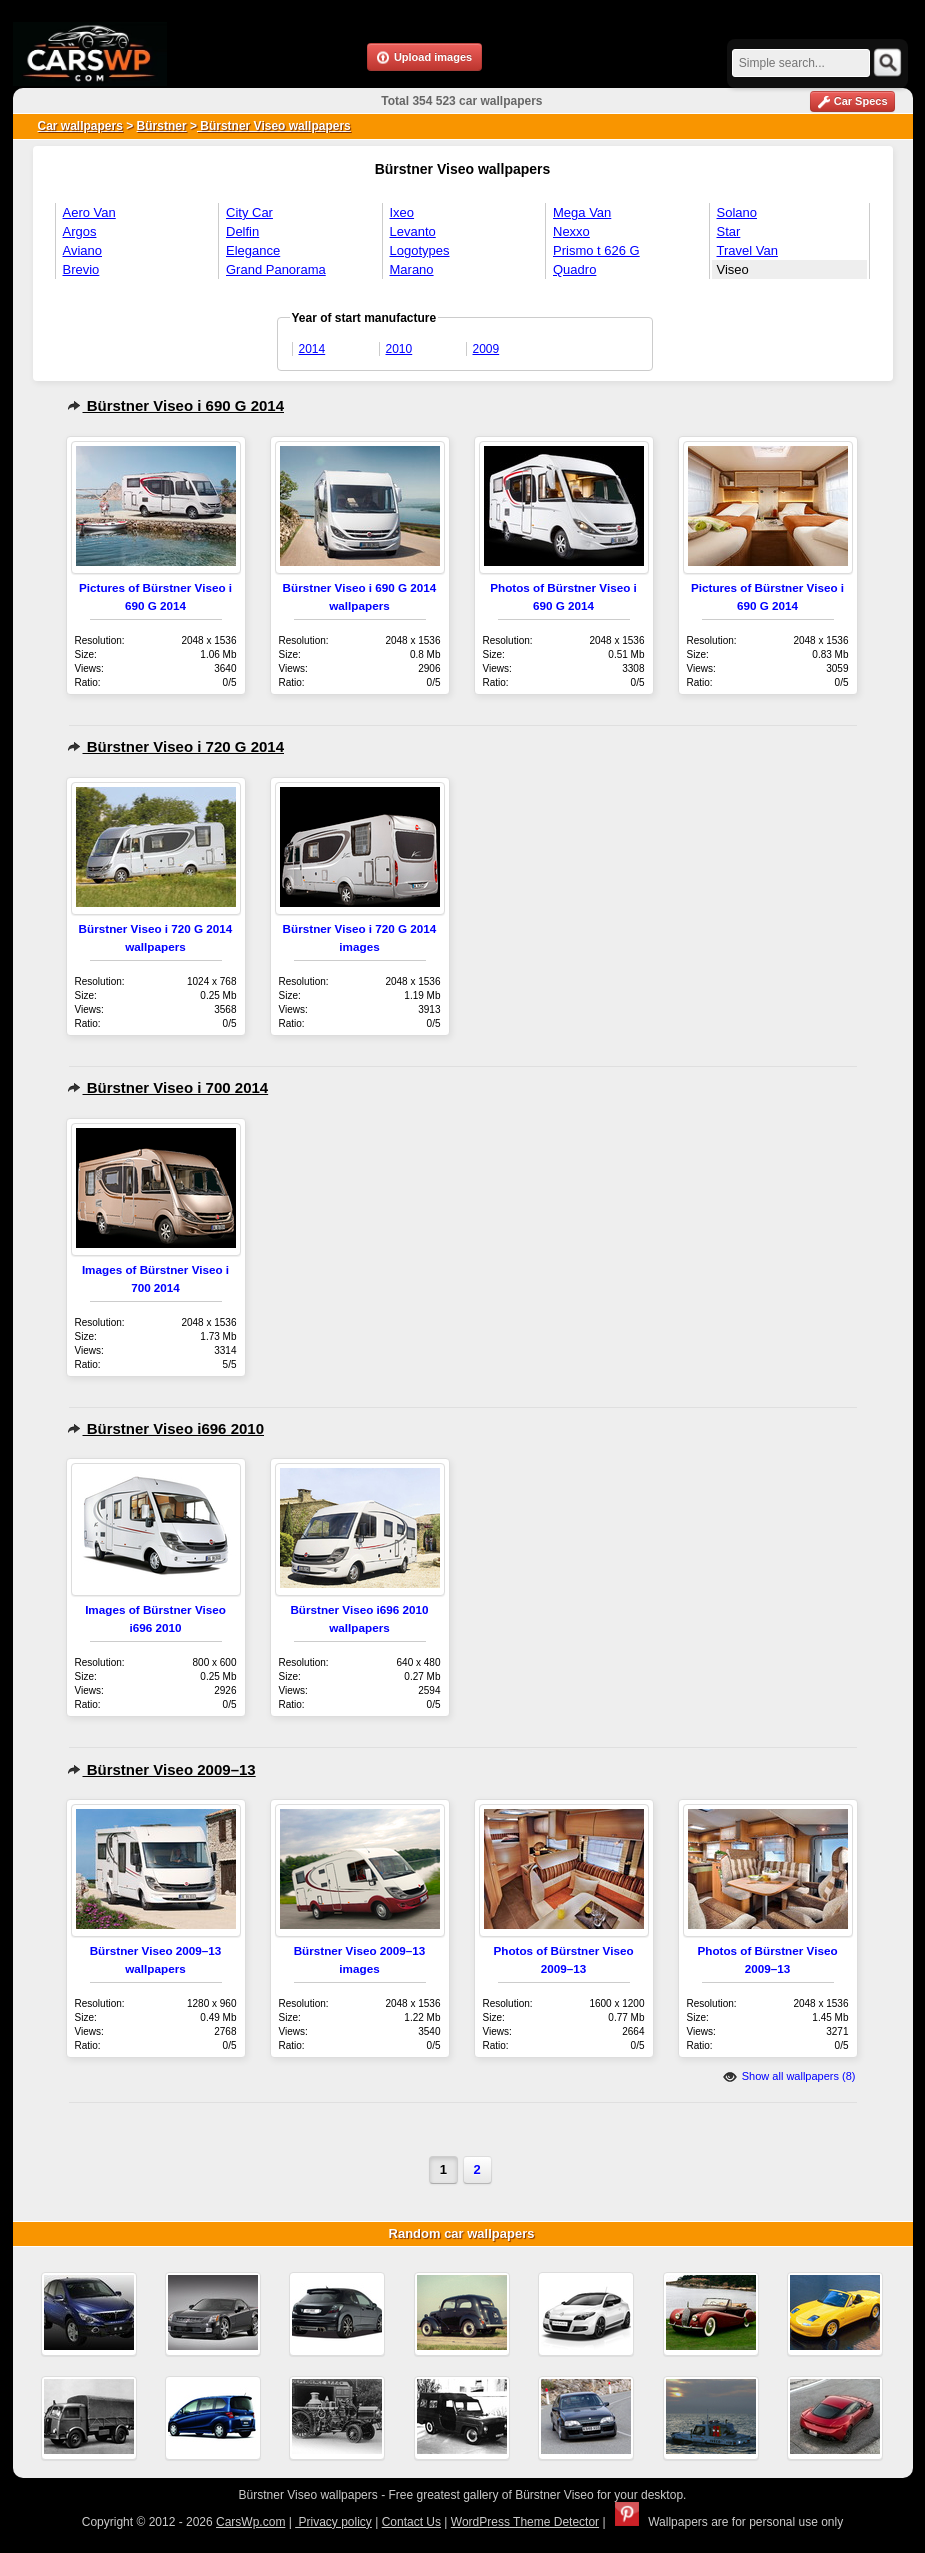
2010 (399, 349)
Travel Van (747, 250)
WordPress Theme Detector (525, 2522)
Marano (412, 269)
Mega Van (582, 212)
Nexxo (571, 231)
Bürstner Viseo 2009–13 (161, 1769)
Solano (737, 212)
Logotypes (420, 250)
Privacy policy (333, 2522)
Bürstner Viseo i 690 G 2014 (176, 405)
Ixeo (402, 212)
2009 (486, 349)
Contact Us (411, 2522)
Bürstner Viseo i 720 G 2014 (176, 746)
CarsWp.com (250, 2522)
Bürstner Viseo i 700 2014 (168, 1087)
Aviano (83, 250)
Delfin (242, 231)
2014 (312, 349)
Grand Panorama (276, 269)
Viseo (733, 269)
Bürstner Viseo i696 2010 (166, 1428)
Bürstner (162, 126)
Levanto (413, 231)
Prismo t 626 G (596, 250)
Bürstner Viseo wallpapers (274, 126)
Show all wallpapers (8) (789, 2076)
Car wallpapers (80, 126)
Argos (80, 231)
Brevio (81, 269)
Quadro (574, 269)
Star (729, 231)
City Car (249, 212)
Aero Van (89, 212)
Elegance (253, 250)
